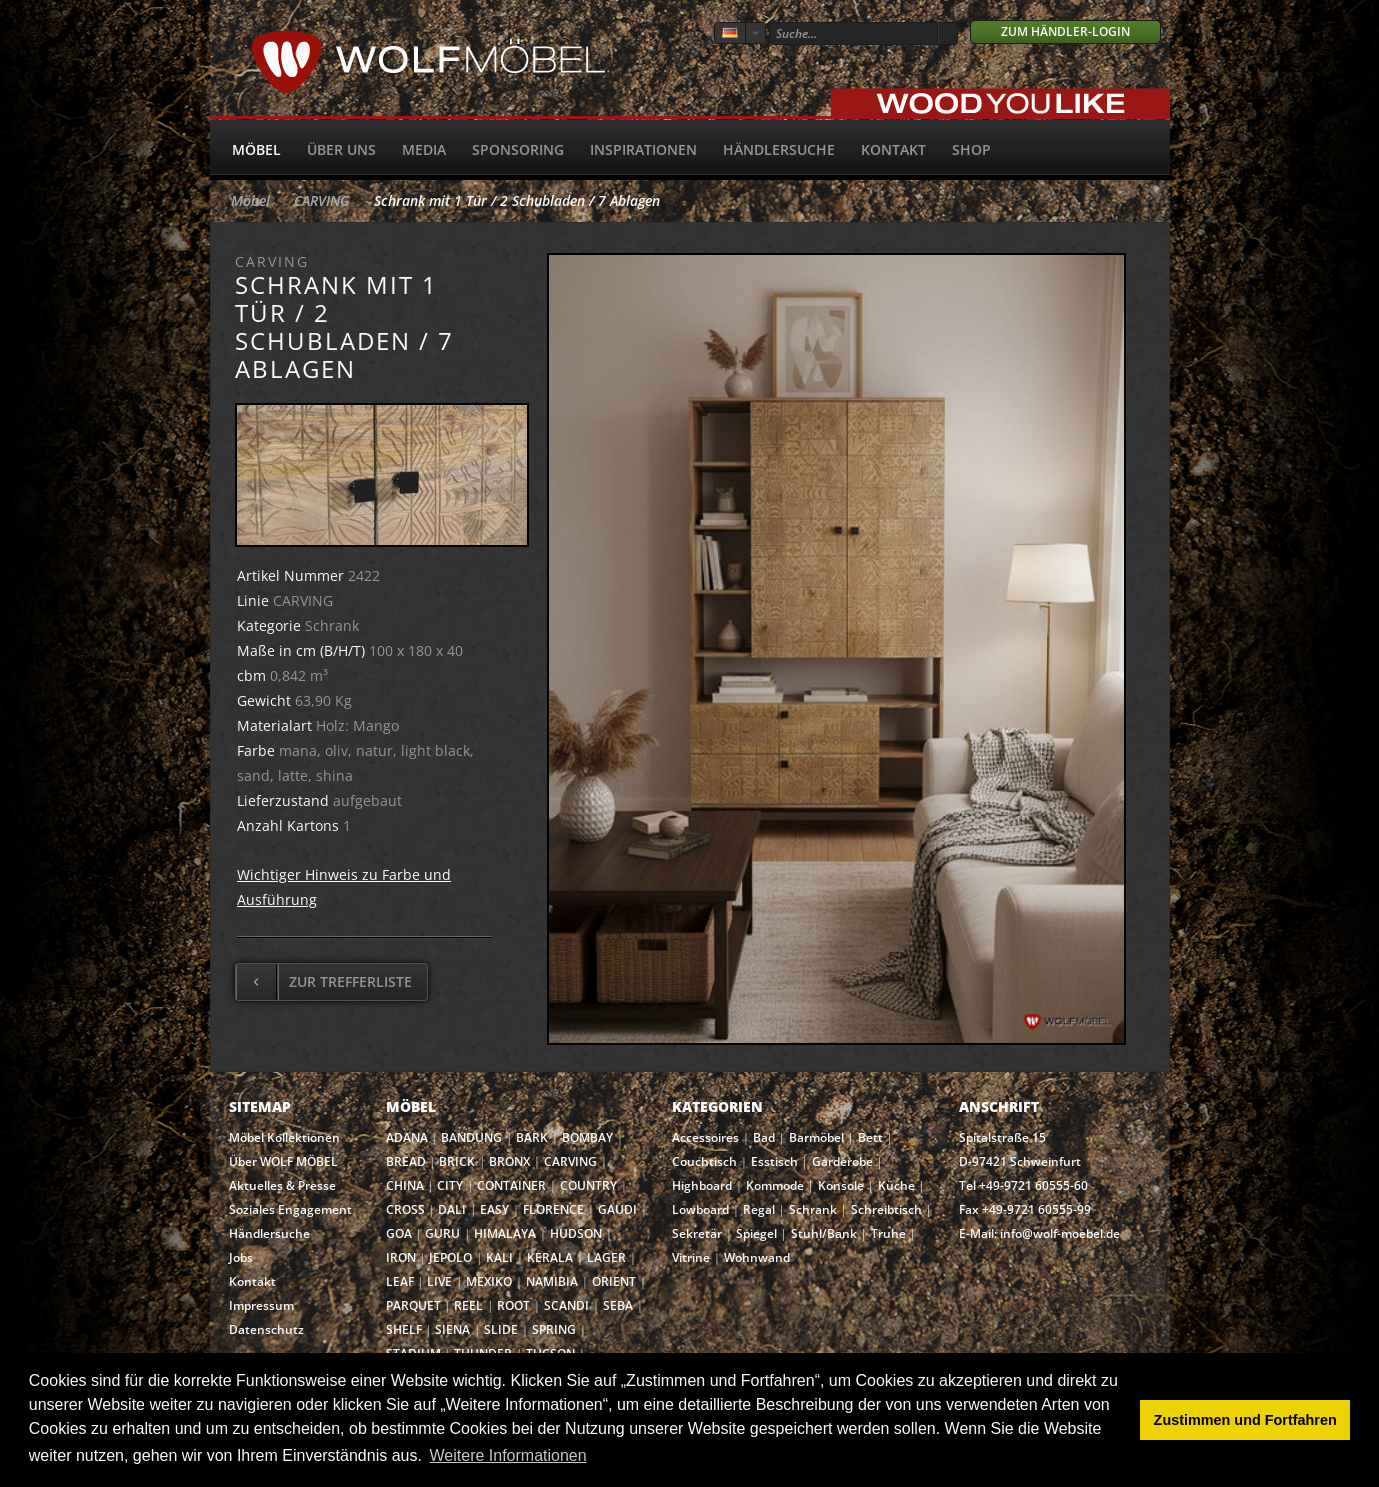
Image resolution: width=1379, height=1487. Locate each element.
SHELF (404, 1329)
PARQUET (413, 1305)
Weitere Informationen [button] (508, 1455)
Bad (764, 1137)
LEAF (400, 1281)
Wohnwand (757, 1257)
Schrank (813, 1209)
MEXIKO (489, 1281)
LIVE (439, 1281)
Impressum (261, 1305)
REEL (468, 1305)
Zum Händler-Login (1065, 31)
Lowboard (700, 1209)
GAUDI (617, 1209)
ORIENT (614, 1281)
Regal (759, 1209)
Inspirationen (643, 149)
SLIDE (501, 1329)
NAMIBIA (552, 1281)
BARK (532, 1137)
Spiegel (756, 1233)
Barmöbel (816, 1137)
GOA (399, 1233)
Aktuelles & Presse (282, 1185)
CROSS (405, 1209)
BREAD (406, 1161)
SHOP (971, 149)
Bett (870, 1137)
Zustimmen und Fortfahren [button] (1245, 1420)
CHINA (405, 1185)
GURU (442, 1233)
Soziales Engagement (290, 1209)
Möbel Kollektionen (284, 1137)
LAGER (606, 1257)
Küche (896, 1185)
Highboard (702, 1185)
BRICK (457, 1161)
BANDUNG (471, 1137)
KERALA (550, 1257)
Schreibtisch (886, 1209)
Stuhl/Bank (824, 1233)
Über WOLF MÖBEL (283, 1161)
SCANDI (566, 1305)
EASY (494, 1209)
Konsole (841, 1185)
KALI (499, 1257)
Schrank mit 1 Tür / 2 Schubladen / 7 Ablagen (517, 200)
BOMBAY (587, 1137)
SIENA (452, 1329)
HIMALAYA (505, 1233)
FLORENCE (553, 1209)
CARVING (322, 200)
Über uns (341, 149)
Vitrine (691, 1257)
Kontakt (893, 149)
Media (424, 149)
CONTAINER (511, 1185)
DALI (452, 1209)
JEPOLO (450, 1257)
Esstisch (774, 1161)
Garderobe (842, 1161)
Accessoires (705, 1137)
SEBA (618, 1305)
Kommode (775, 1185)
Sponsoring (518, 149)
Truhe (888, 1233)
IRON (401, 1257)
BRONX (509, 1161)
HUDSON (576, 1233)
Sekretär (697, 1233)
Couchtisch (704, 1161)
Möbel (256, 149)
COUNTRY (588, 1185)
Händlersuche (779, 149)
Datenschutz (266, 1329)
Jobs (241, 1257)
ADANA (407, 1137)
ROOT (513, 1305)
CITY (450, 1185)
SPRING (554, 1329)
